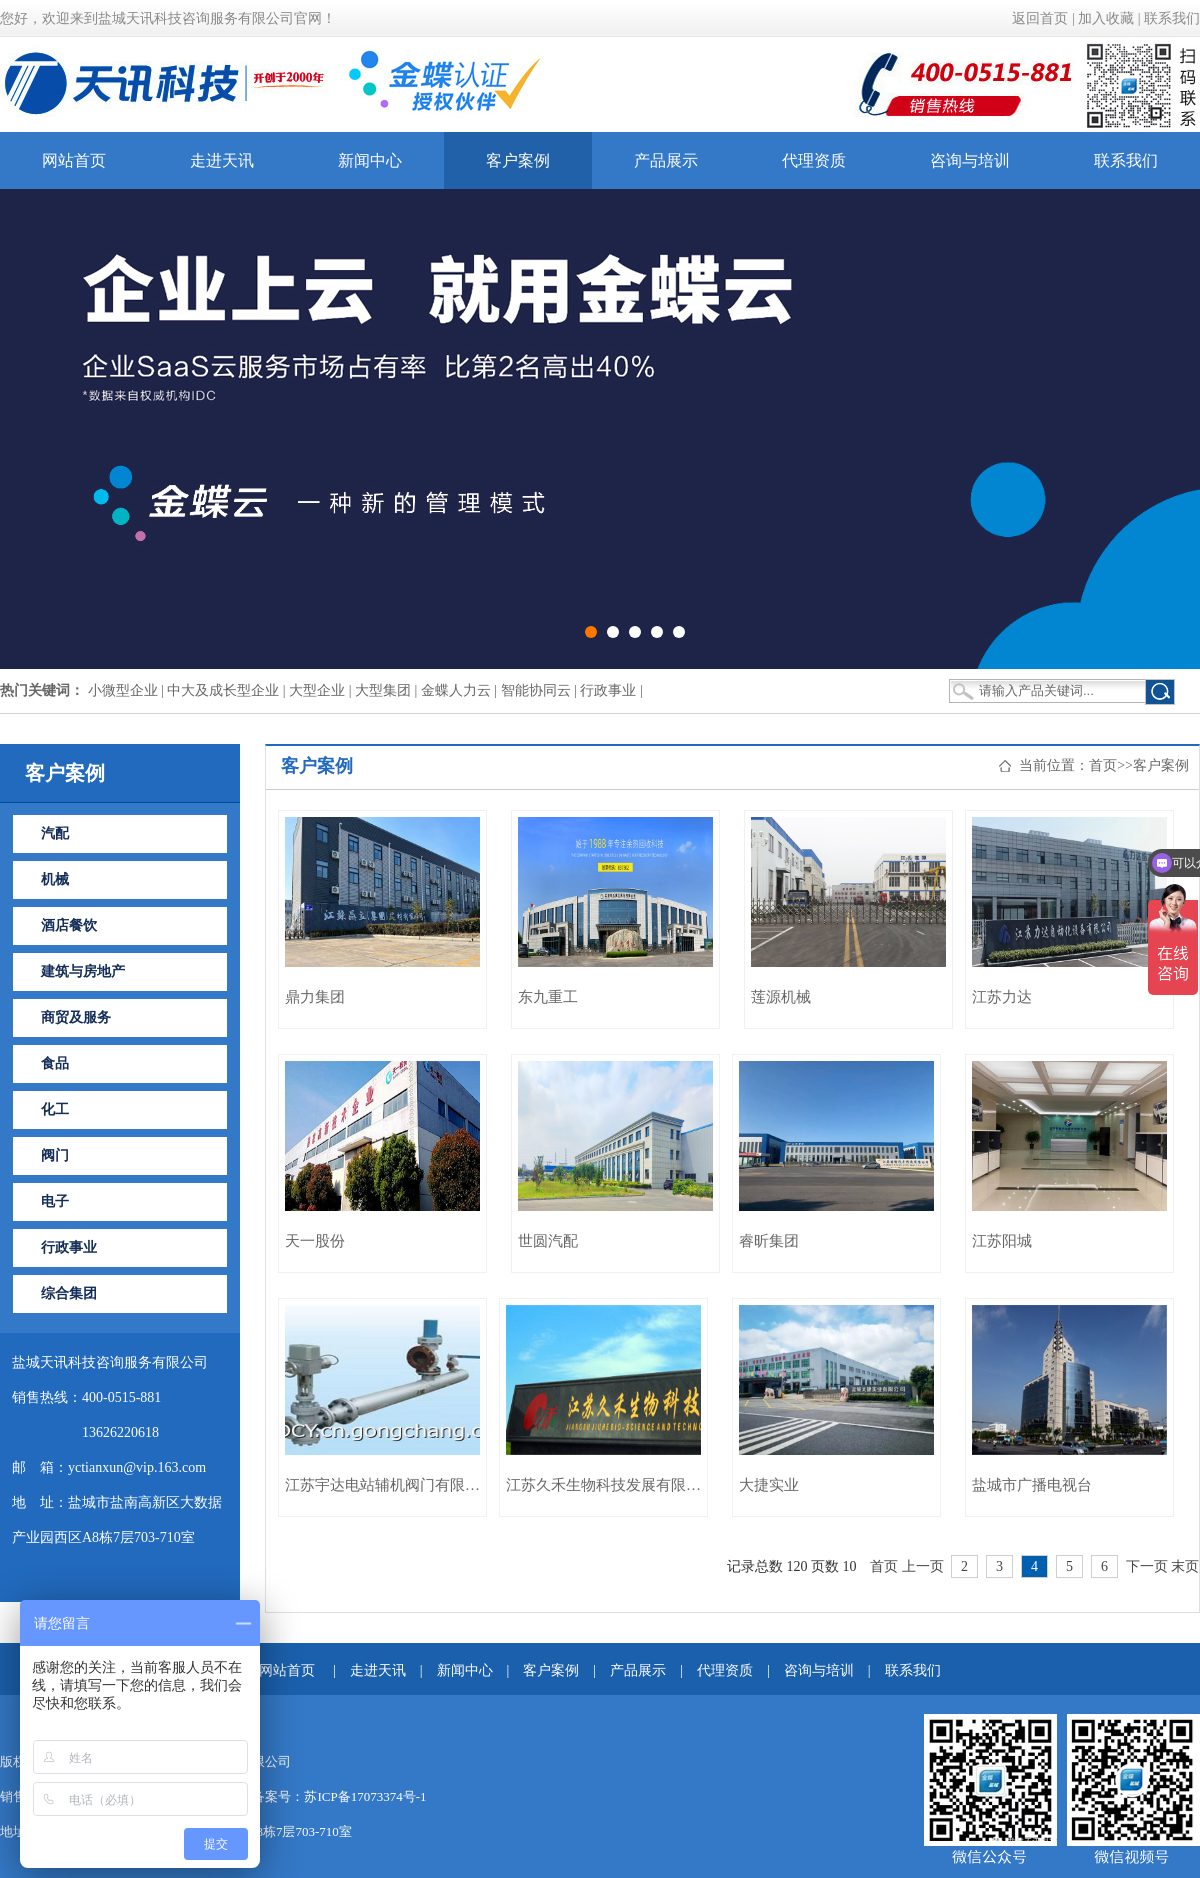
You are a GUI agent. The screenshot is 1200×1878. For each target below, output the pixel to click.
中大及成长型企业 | (228, 690)
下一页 (1147, 1566)
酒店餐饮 (69, 925)
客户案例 (518, 160)
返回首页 (1040, 18)
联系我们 (1172, 18)
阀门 (55, 1155)
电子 (55, 1201)
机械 (55, 879)
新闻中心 (370, 160)
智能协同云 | (541, 690)
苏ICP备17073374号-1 (365, 1796)
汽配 (55, 833)
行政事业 (69, 1247)
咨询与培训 (970, 160)
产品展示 (666, 160)
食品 (55, 1063)
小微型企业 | (128, 690)
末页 (1185, 1566)
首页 (1103, 765)
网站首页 (74, 160)
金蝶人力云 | (461, 690)
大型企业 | (322, 690)
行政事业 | (611, 690)
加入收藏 (1106, 18)
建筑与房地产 (83, 971)
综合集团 (69, 1293)
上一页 (923, 1566)
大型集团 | (388, 690)
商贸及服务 (76, 1017)
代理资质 (814, 160)
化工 (55, 1109)
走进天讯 (222, 160)
